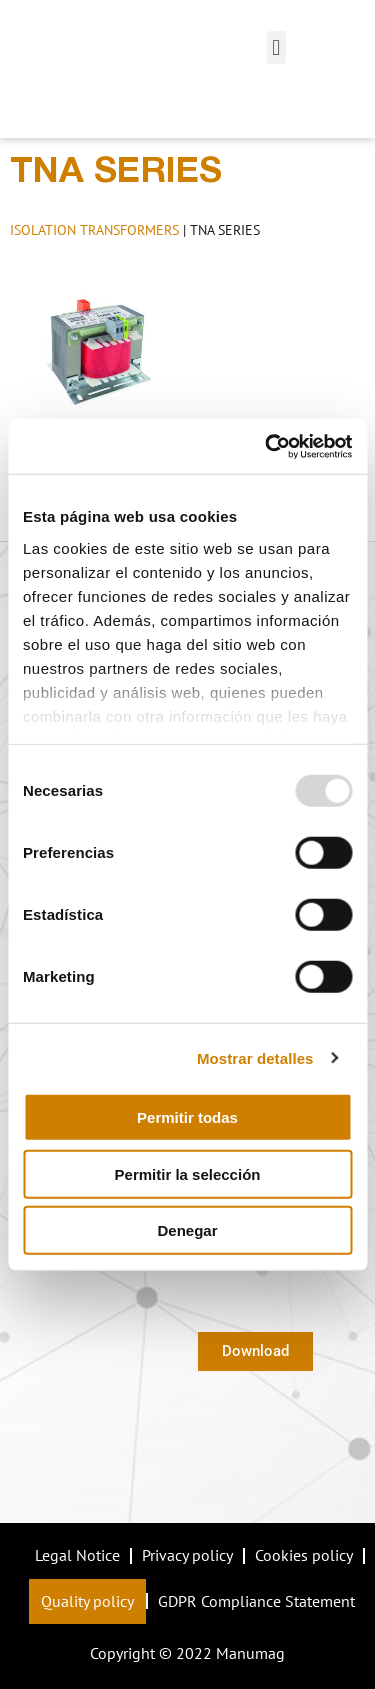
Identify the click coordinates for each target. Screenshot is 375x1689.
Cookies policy (304, 1555)
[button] (276, 47)
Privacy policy (187, 1555)
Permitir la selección (188, 1173)
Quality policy (87, 1601)
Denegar (187, 1230)
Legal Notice (77, 1555)
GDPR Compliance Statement (256, 1601)
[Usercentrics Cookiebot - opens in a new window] (267, 446)
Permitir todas (187, 1117)
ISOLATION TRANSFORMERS (94, 230)
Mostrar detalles (255, 1057)
